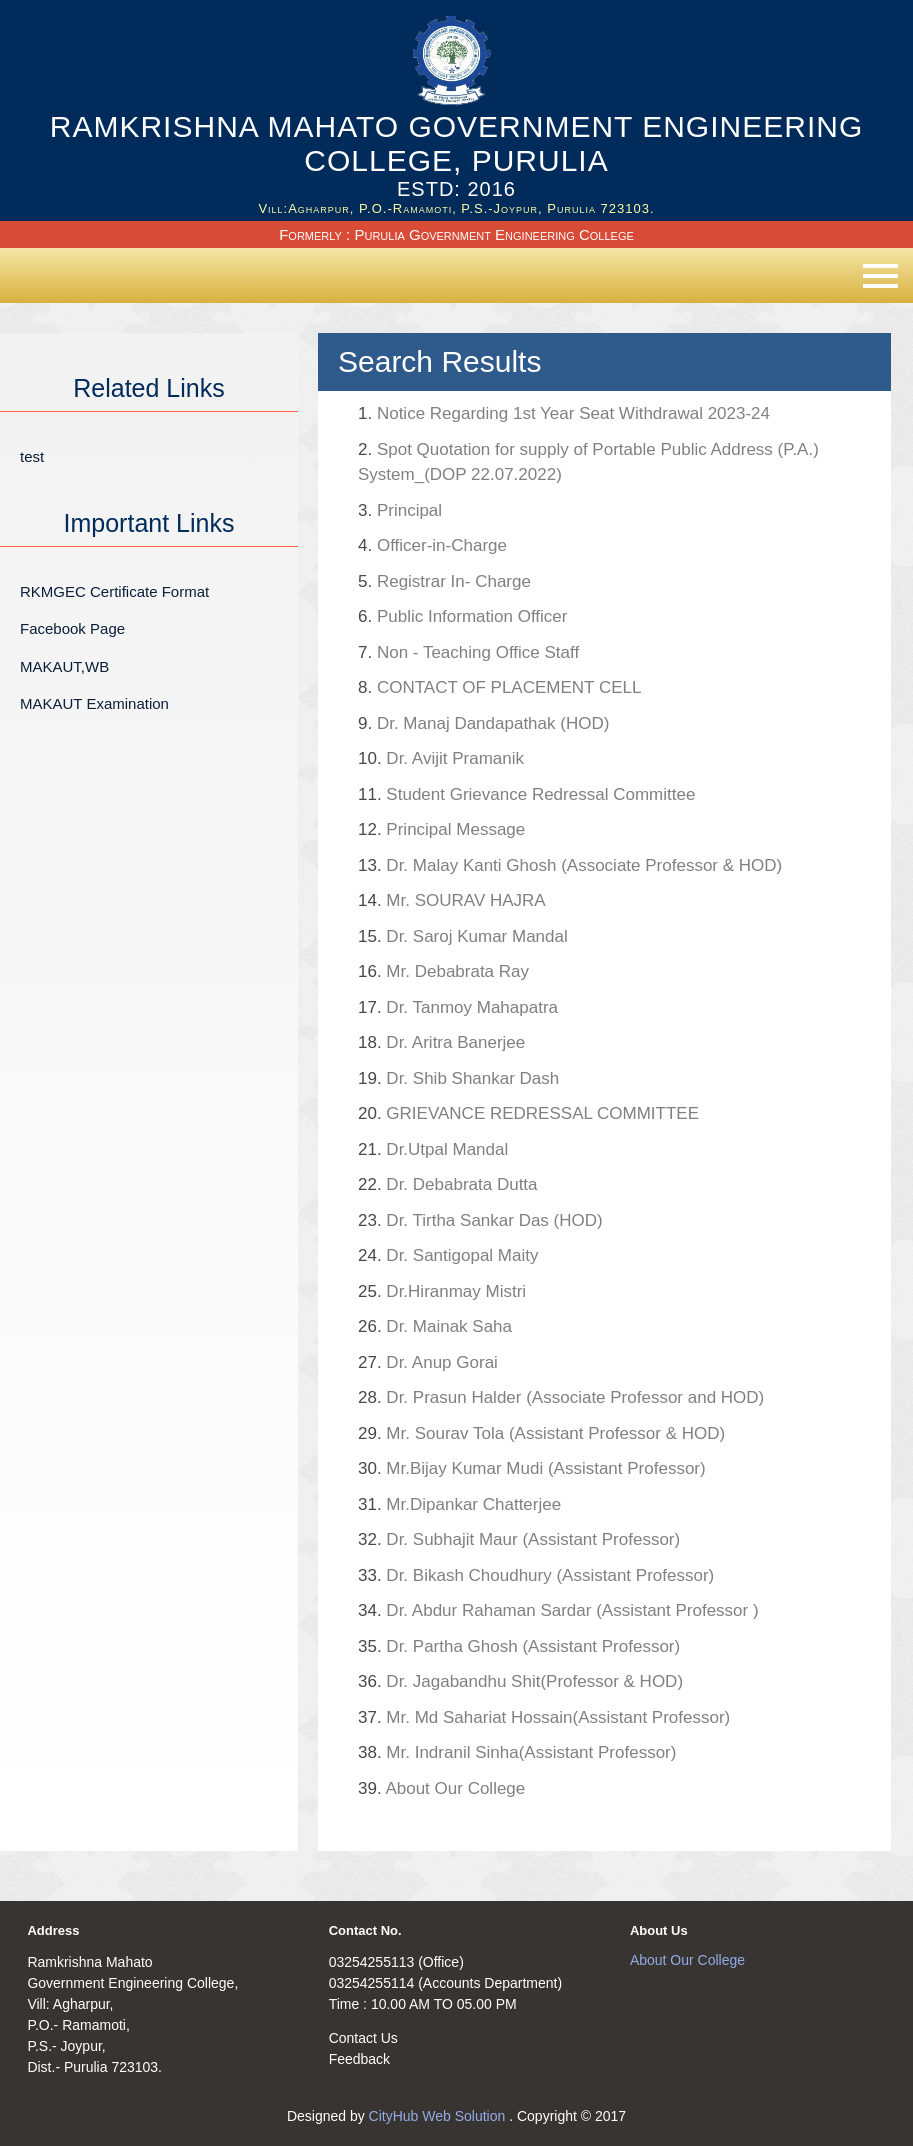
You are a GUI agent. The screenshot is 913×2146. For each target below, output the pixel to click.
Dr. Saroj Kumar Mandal (463, 936)
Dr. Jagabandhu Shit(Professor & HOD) (520, 1681)
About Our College (441, 1788)
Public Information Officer (462, 616)
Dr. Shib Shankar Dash (458, 1078)
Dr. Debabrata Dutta (448, 1184)
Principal (400, 510)
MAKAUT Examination (94, 703)
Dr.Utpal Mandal (433, 1149)
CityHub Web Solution (439, 2116)
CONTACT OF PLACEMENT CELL (499, 687)
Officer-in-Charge (432, 545)
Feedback (359, 2059)
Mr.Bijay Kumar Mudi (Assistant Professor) (532, 1468)
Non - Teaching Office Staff (468, 652)
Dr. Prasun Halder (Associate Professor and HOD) (561, 1397)
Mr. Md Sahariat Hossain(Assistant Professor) (544, 1717)
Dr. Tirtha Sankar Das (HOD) (480, 1220)
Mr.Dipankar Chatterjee (459, 1504)
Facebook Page (72, 628)
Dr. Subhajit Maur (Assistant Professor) (519, 1539)
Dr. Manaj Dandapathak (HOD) (483, 723)
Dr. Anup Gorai (428, 1362)
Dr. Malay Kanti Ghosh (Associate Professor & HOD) (570, 865)
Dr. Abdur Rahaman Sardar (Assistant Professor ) (558, 1610)
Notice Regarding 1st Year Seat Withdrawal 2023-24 (564, 413)
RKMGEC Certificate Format (114, 591)
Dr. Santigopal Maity (448, 1255)
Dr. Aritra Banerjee (441, 1042)
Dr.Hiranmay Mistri (442, 1291)
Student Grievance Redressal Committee (526, 794)
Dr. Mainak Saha (435, 1326)
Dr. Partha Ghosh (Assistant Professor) (519, 1646)
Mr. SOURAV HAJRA (452, 900)
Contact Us (363, 2038)
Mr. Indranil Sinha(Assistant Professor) (517, 1752)
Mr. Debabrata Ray (505, 971)
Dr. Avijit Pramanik (441, 758)
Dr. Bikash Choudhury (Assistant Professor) (536, 1575)
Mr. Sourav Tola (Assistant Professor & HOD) (541, 1433)
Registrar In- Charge (444, 581)
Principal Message (441, 829)
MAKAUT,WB (64, 666)
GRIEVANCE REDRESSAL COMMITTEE (528, 1113)
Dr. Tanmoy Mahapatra (458, 1007)
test (32, 456)
